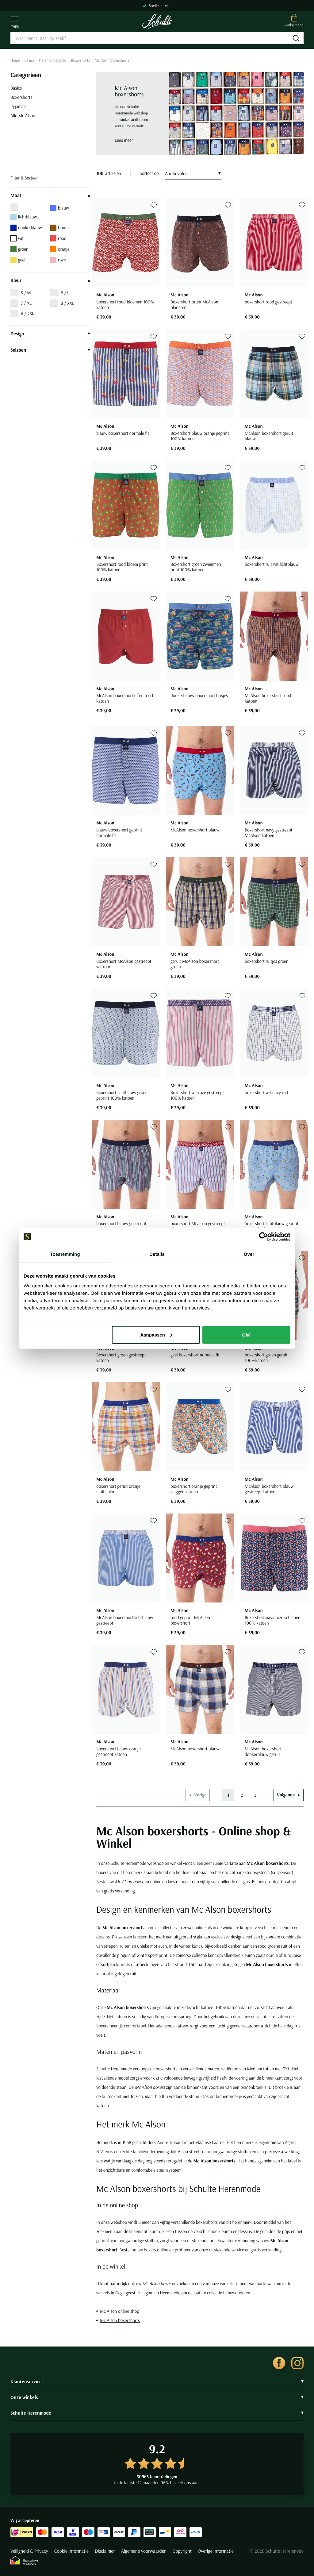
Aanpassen (156, 1334)
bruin (58, 228)
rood (58, 238)
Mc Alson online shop (119, 2311)
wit (17, 238)
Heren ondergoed (52, 60)
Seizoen (50, 350)
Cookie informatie (71, 2551)
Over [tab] (249, 1254)
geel (17, 260)
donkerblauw (26, 228)
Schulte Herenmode (157, 2413)
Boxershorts (80, 60)
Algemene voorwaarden (144, 2551)
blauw (59, 208)
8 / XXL (67, 303)
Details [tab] (157, 1254)
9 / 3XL (27, 313)
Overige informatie (216, 2551)
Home (15, 60)
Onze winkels (157, 2397)
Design (50, 334)
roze (58, 260)
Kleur (50, 280)
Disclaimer (105, 2551)
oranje (59, 249)
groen (19, 249)
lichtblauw (23, 217)
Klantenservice (157, 2381)
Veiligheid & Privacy (29, 2551)
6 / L (65, 292)
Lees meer (124, 140)
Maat (50, 195)
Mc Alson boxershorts (120, 2320)
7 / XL (26, 303)
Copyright (182, 2551)
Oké (246, 1334)
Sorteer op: (150, 173)
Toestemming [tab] (65, 1254)
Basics (29, 60)
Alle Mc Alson (22, 115)
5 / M (26, 292)
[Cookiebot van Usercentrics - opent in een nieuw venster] (263, 1236)
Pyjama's (18, 106)
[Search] (157, 38)
